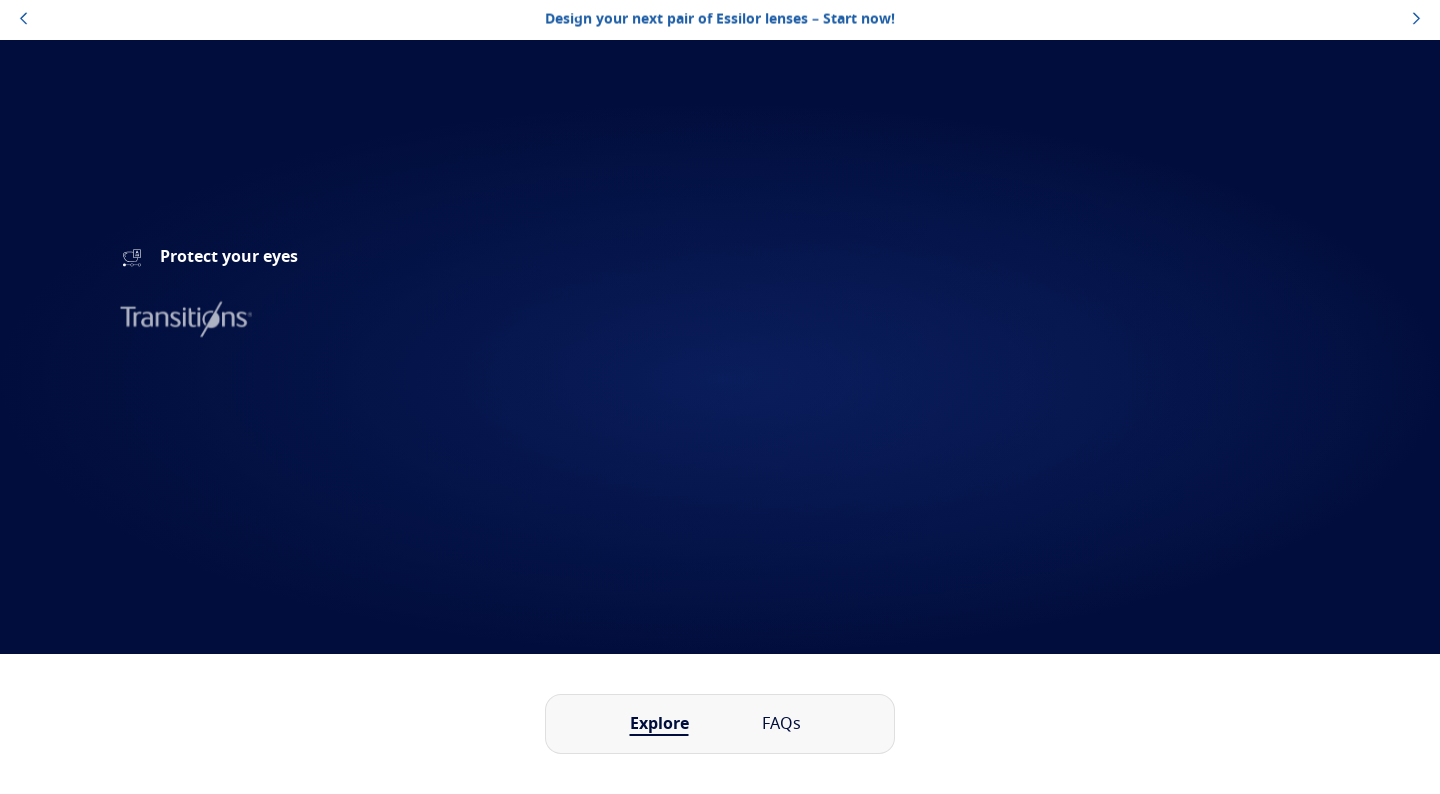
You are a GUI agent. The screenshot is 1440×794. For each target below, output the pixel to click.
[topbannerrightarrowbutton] (1416, 20)
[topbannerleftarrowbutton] (23, 20)
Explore (659, 724)
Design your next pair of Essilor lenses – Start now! (720, 19)
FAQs (781, 724)
